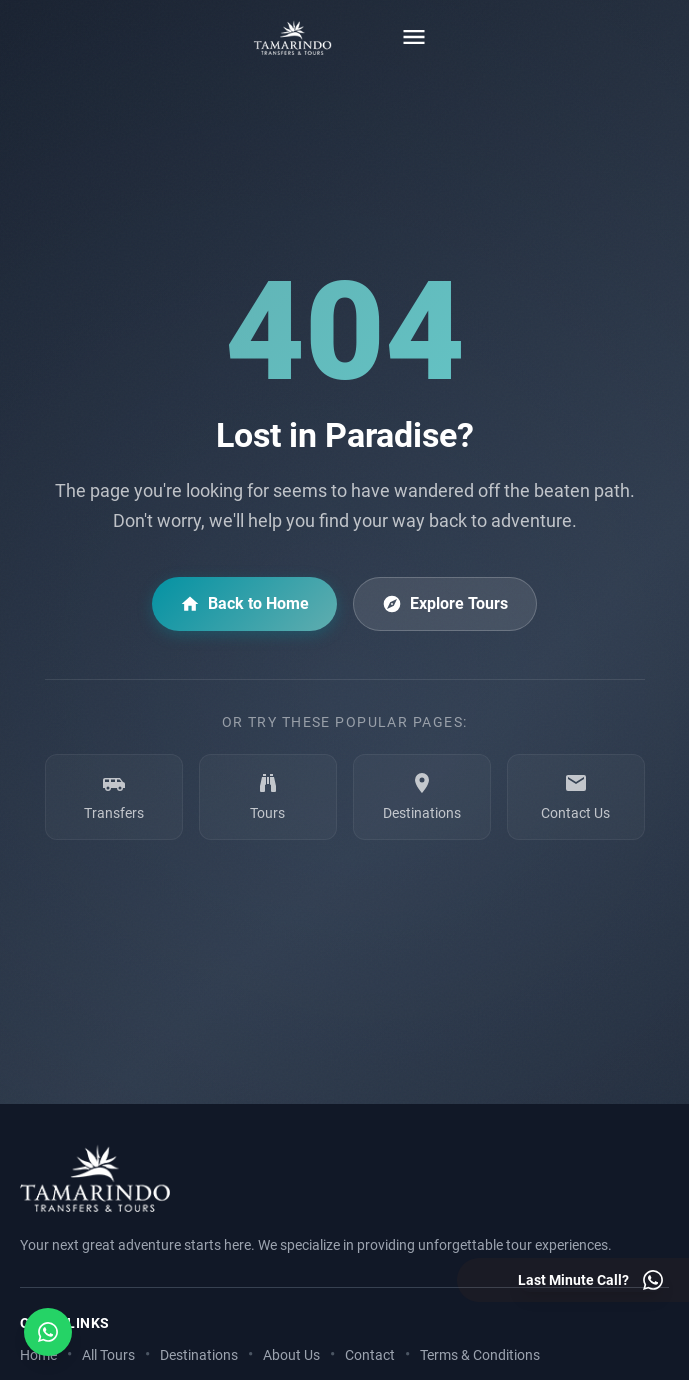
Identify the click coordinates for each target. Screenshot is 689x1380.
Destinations (199, 1355)
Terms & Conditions (480, 1355)
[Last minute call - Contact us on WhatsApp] (591, 1280)
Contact (370, 1355)
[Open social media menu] (48, 1332)
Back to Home (244, 604)
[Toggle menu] (414, 37)
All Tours (108, 1355)
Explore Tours (445, 604)
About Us (291, 1355)
